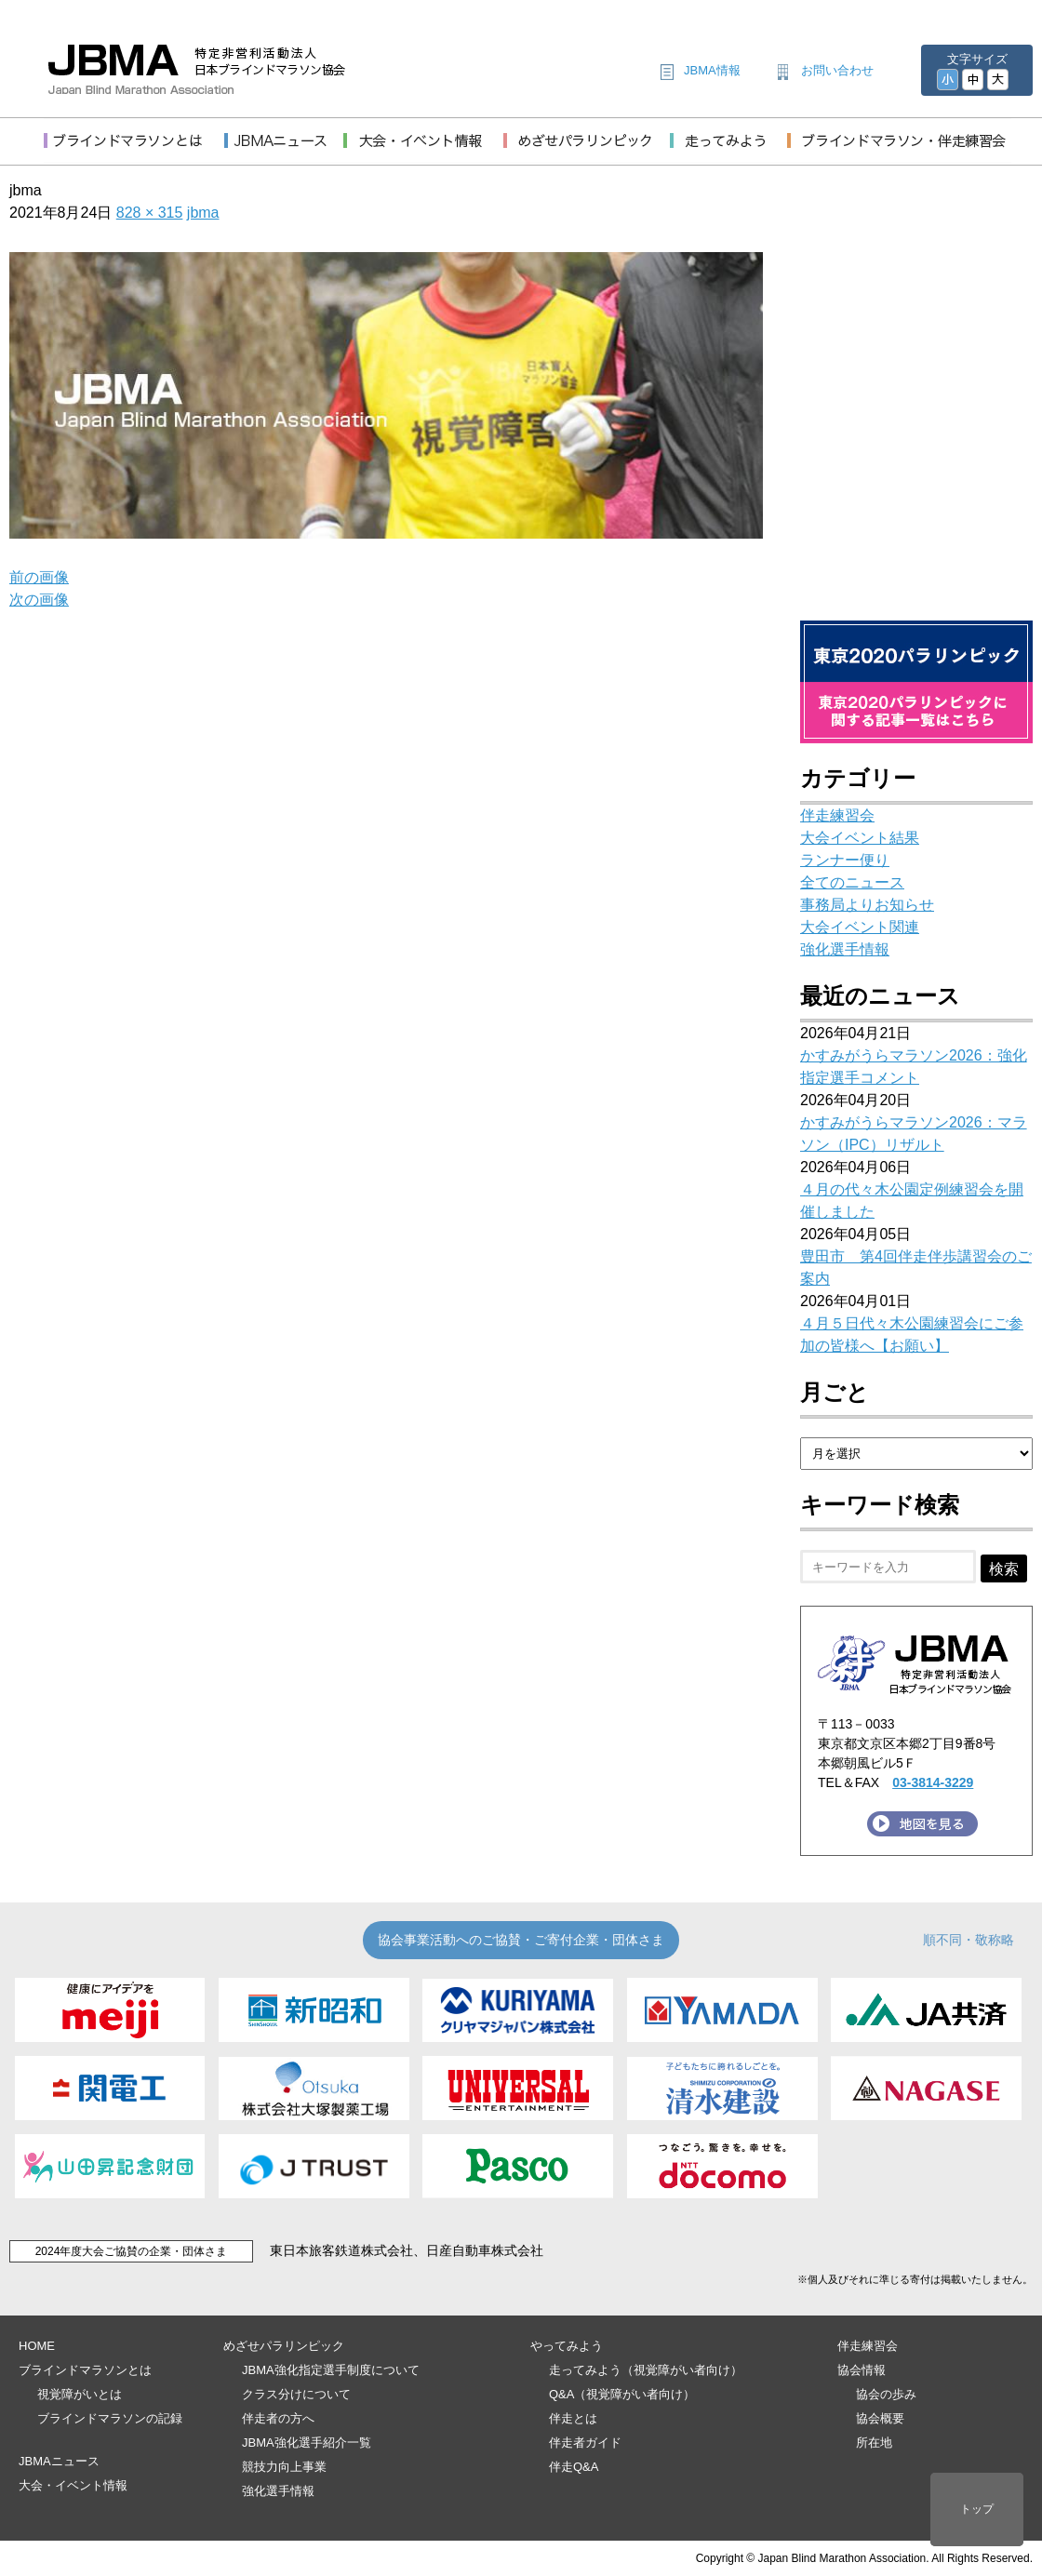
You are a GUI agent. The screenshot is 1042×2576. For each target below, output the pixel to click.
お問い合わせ (837, 70)
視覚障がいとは (79, 2394)
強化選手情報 (844, 949)
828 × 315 (149, 212)
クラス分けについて (296, 2394)
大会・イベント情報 (73, 2485)
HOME (37, 2346)
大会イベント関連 (859, 927)
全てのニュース (852, 882)
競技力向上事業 (284, 2467)
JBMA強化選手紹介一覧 (306, 2442)
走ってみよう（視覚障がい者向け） (645, 2370)
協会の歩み (886, 2394)
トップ (977, 2509)
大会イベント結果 (859, 838)
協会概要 (880, 2418)
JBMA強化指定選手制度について (331, 2370)
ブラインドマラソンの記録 (109, 2418)
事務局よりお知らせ (867, 905)
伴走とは (573, 2418)
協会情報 (861, 2370)
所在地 (874, 2442)
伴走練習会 (837, 815)
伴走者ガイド (585, 2442)
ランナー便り (844, 860)
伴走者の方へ (278, 2418)
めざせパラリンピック (283, 2346)
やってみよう (566, 2346)
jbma (203, 212)
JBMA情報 (712, 70)
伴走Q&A (573, 2467)
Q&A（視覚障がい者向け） (622, 2394)
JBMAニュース (59, 2461)
